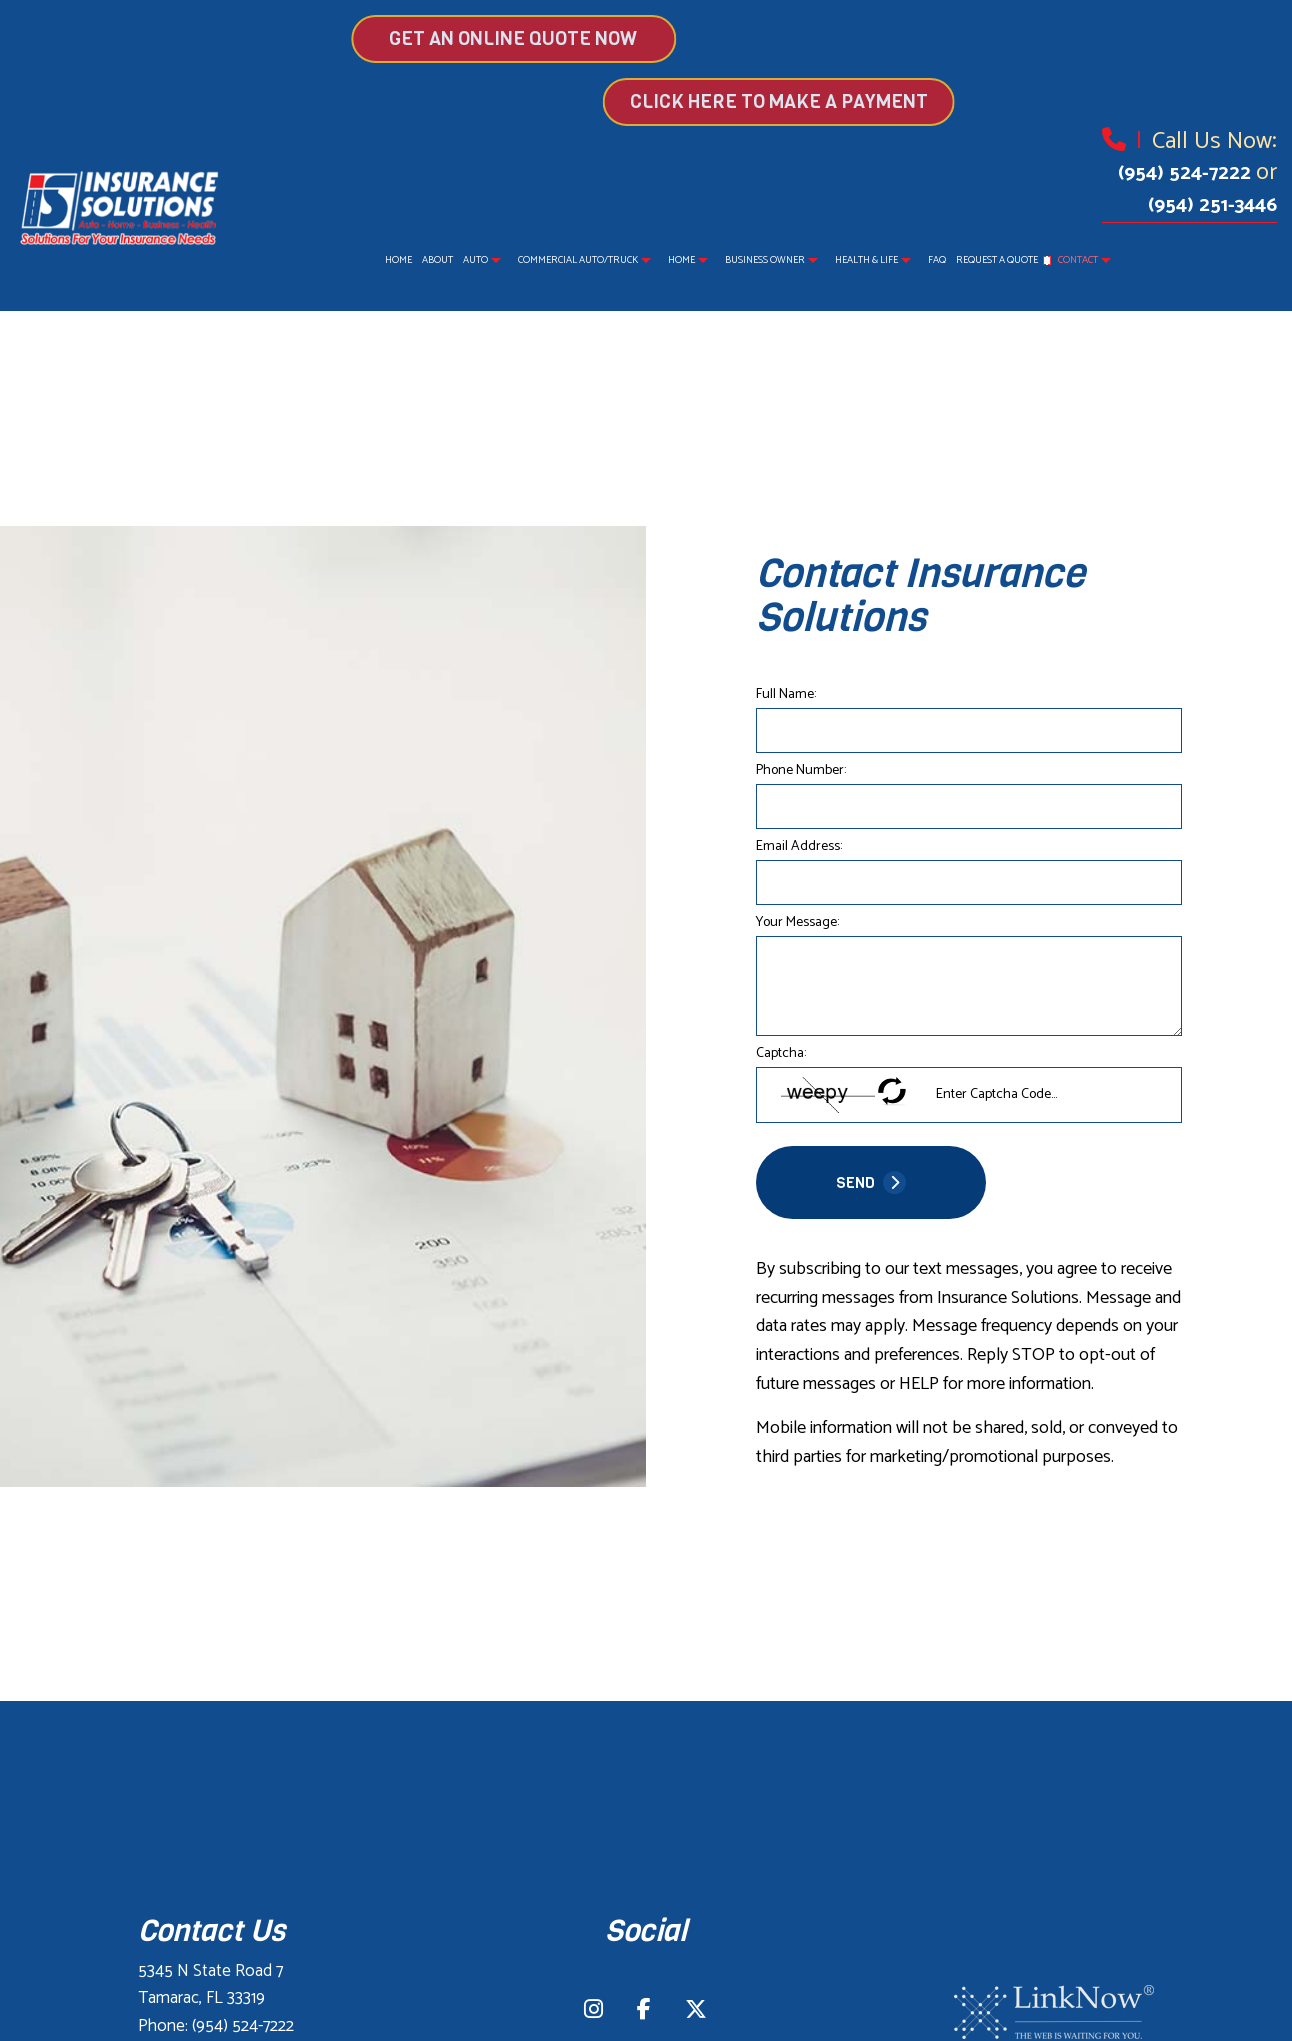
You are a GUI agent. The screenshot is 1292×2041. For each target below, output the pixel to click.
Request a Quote (997, 260)
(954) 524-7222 (1187, 173)
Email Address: (799, 846)
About (437, 260)
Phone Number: (801, 770)
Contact (1078, 260)
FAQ (937, 260)
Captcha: (781, 1053)
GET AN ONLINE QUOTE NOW (437, 38)
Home (398, 260)
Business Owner (765, 260)
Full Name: (786, 694)
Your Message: (797, 922)
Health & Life (866, 260)
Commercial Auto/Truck (578, 260)
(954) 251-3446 (1212, 205)
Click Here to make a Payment (855, 101)
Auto (475, 260)
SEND (871, 1182)
